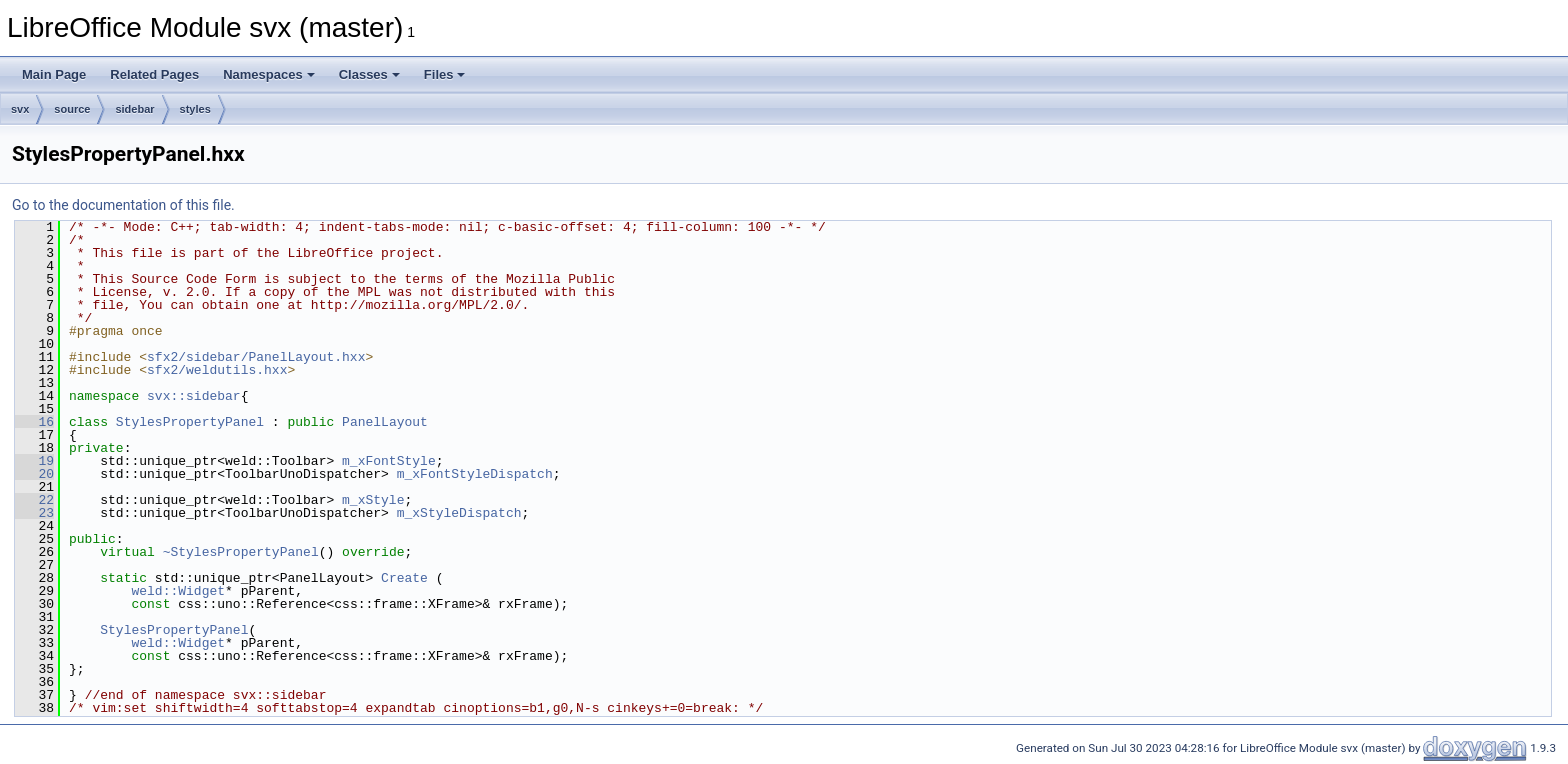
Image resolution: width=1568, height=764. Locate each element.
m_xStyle (373, 500)
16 (34, 422)
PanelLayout (385, 422)
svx (20, 109)
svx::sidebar (194, 396)
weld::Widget (178, 591)
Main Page (54, 74)
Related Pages (154, 74)
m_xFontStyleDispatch (475, 474)
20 (34, 474)
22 (34, 500)
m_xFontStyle (389, 461)
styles (195, 109)
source (72, 109)
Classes (369, 74)
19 (34, 461)
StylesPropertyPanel (190, 422)
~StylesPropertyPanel (241, 552)
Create (404, 578)
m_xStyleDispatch (459, 513)
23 (34, 513)
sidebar (134, 109)
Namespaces (269, 74)
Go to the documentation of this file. (123, 205)
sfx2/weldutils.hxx (217, 370)
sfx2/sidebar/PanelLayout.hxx (256, 357)
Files (445, 74)
